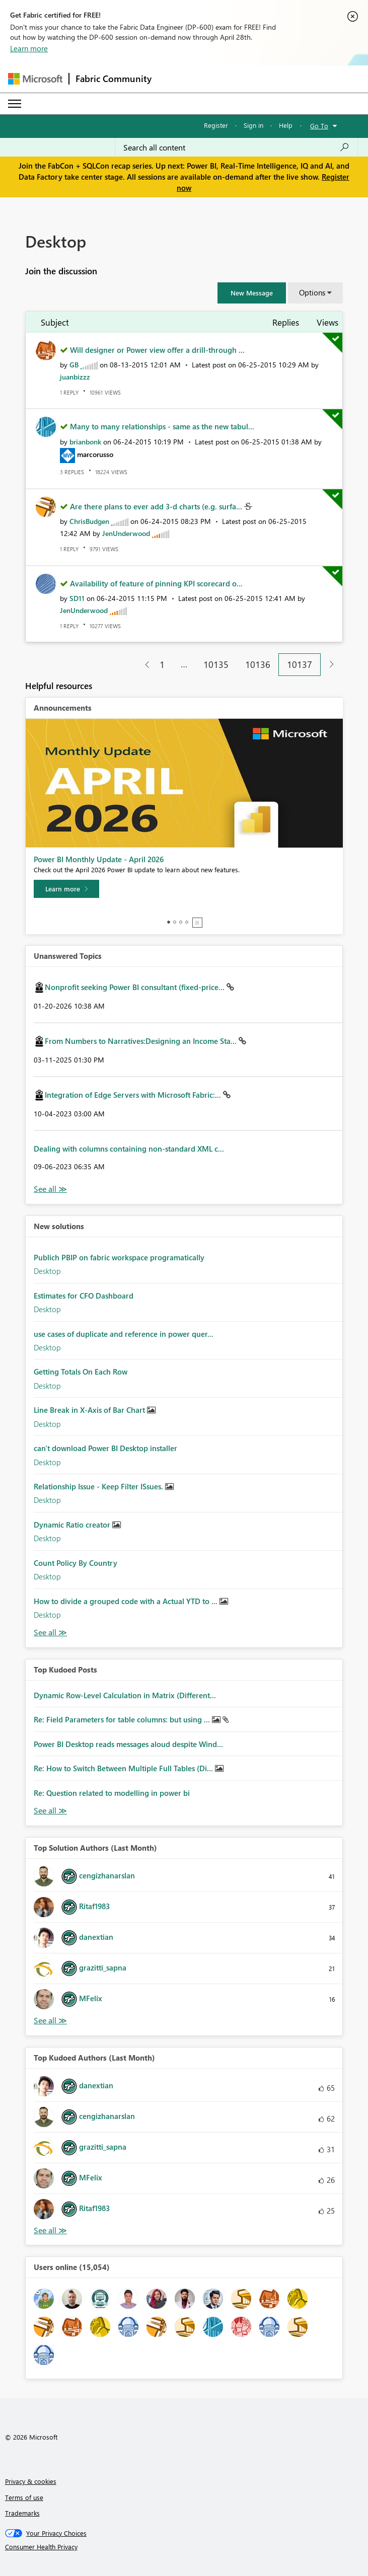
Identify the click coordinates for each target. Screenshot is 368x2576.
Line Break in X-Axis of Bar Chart (90, 1410)
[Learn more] (66, 889)
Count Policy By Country (75, 1563)
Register (216, 125)
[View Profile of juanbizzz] (75, 377)
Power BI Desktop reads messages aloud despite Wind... (128, 1744)
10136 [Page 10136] (257, 664)
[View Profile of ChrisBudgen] (89, 521)
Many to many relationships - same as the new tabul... (162, 426)
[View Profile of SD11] (77, 598)
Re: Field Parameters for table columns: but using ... (123, 1719)
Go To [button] (319, 125)
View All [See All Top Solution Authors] (50, 2020)
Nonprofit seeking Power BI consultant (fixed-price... (136, 987)
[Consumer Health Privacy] (184, 2547)
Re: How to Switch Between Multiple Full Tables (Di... (124, 1768)
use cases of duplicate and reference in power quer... (123, 1334)
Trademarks (22, 2513)
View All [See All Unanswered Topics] (50, 1189)
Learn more (29, 48)
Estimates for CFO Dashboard (83, 1296)
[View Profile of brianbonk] (85, 441)
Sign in (253, 125)
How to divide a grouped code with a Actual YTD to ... (126, 1601)
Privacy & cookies (30, 2481)
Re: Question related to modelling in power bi (112, 1793)
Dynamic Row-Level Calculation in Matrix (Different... (125, 1695)
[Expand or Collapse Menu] (14, 103)
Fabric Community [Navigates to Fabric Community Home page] (114, 78)
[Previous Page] (143, 664)
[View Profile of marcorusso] (95, 454)
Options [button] (312, 292)
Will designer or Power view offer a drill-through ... (157, 350)
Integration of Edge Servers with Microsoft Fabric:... (134, 1095)
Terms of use (24, 2497)
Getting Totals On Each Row (80, 1372)
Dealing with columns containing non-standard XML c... (129, 1149)
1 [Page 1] (162, 664)
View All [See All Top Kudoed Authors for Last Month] (50, 2230)
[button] (251, 293)
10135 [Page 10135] (216, 664)
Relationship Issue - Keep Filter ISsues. (99, 1486)
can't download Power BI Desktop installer (105, 1448)
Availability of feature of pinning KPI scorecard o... (156, 583)
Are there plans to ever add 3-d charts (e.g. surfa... (157, 506)
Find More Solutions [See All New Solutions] (50, 1632)
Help (285, 125)
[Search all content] (236, 147)
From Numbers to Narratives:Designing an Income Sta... (142, 1041)
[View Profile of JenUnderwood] (126, 533)
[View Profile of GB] (74, 364)
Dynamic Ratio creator (73, 1525)
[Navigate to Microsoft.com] (35, 79)
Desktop (47, 1271)
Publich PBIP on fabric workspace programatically (119, 1257)
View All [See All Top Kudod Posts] (50, 1810)
